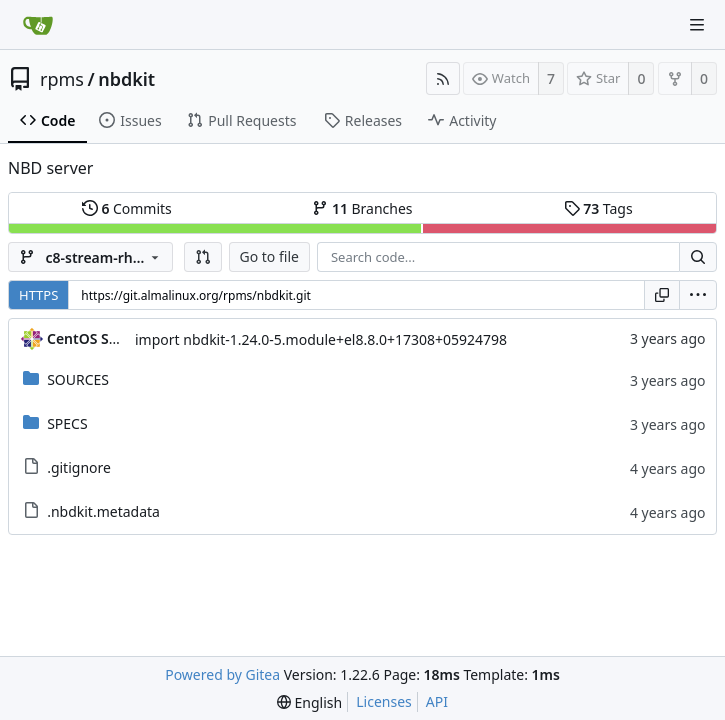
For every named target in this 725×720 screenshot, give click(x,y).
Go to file (269, 256)
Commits (127, 208)
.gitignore (79, 467)
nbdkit (126, 79)
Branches (362, 208)
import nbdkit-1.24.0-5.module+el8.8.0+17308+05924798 (321, 339)
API (437, 701)
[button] (203, 257)
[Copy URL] (662, 295)
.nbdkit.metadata (103, 511)
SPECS (67, 423)
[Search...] (698, 257)
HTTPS (38, 295)
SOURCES (78, 379)
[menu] (698, 295)
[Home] (38, 25)
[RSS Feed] (443, 78)
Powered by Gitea (222, 674)
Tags (598, 208)
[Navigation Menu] (697, 25)
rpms (62, 79)
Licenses (384, 701)
